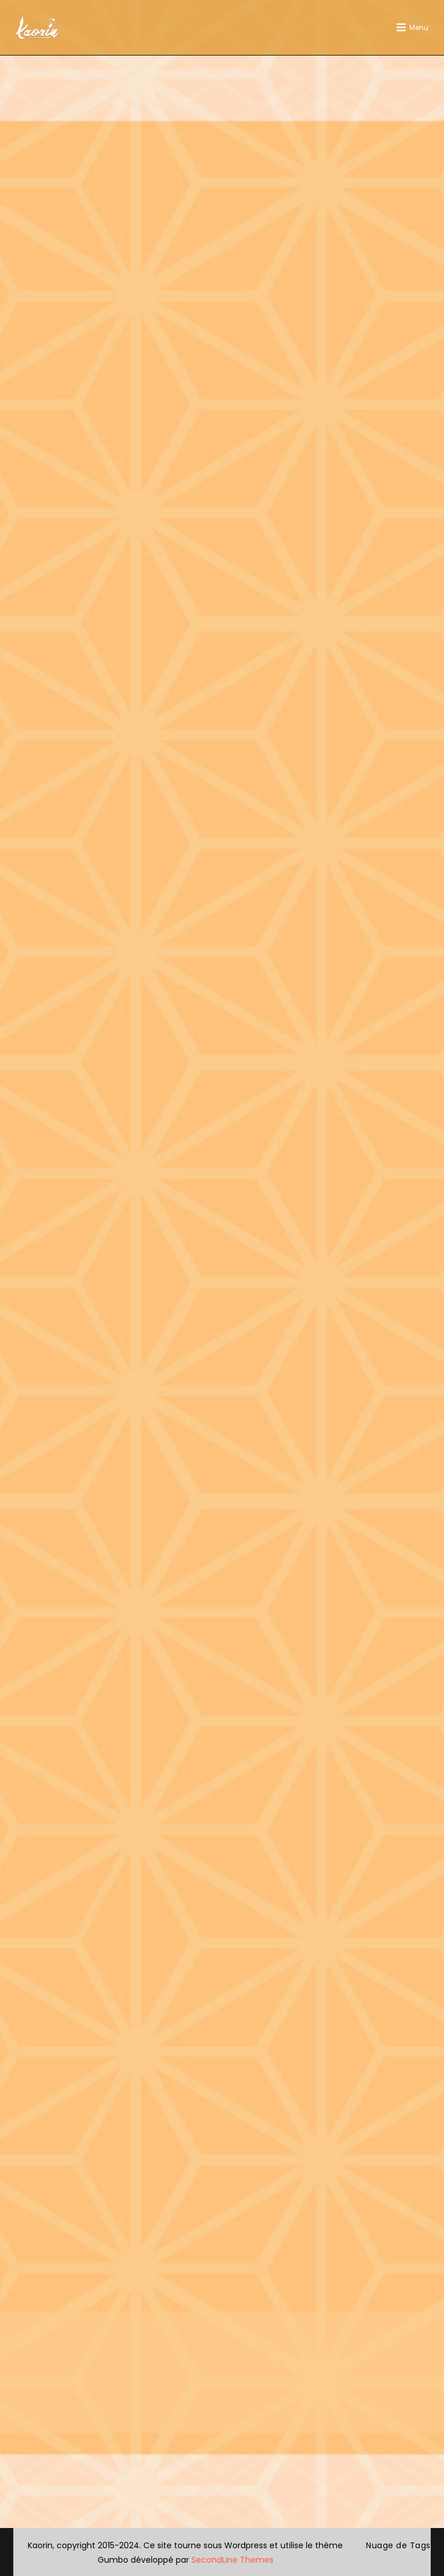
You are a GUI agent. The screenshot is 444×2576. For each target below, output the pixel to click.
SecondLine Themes (232, 2560)
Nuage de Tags (398, 2545)
